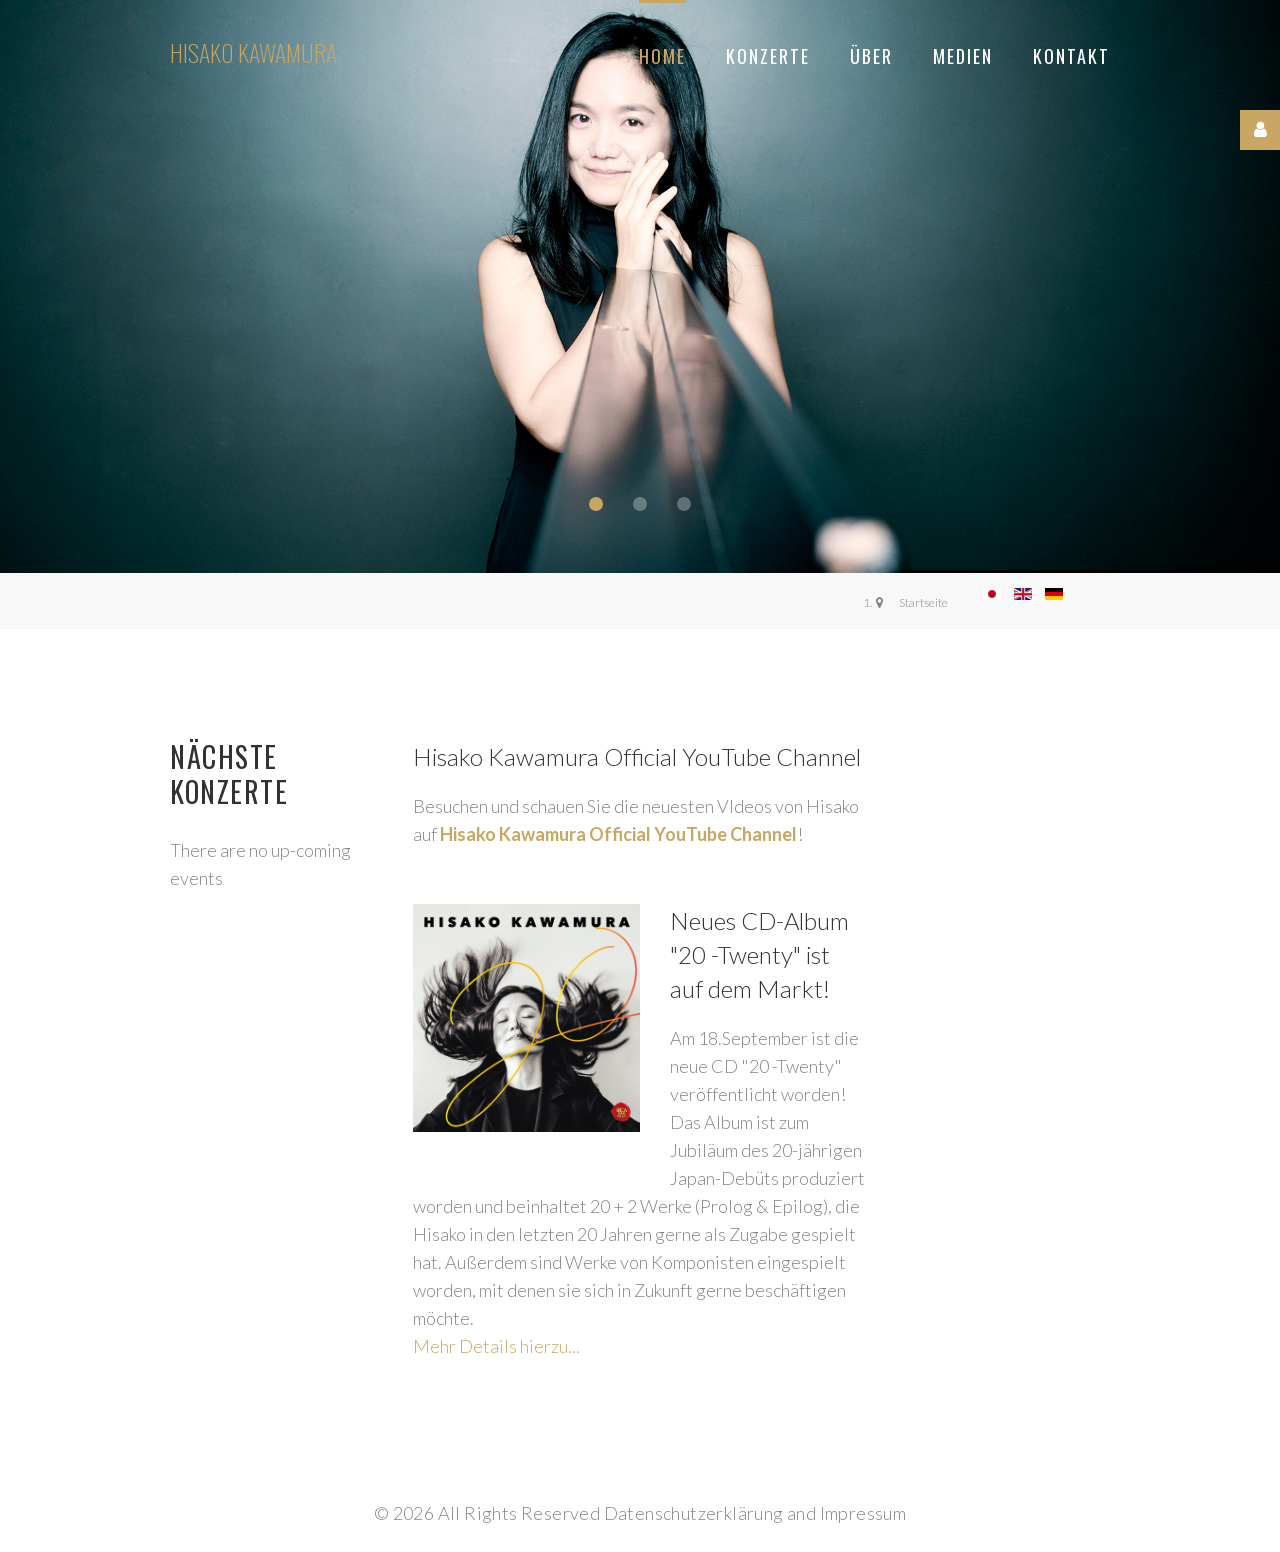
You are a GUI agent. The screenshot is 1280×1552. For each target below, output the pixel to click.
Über (871, 56)
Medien (963, 56)
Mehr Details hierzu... (496, 1346)
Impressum (863, 1513)
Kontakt (1071, 56)
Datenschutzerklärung (694, 1513)
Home (662, 56)
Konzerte (768, 56)
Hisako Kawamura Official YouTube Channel (618, 834)
